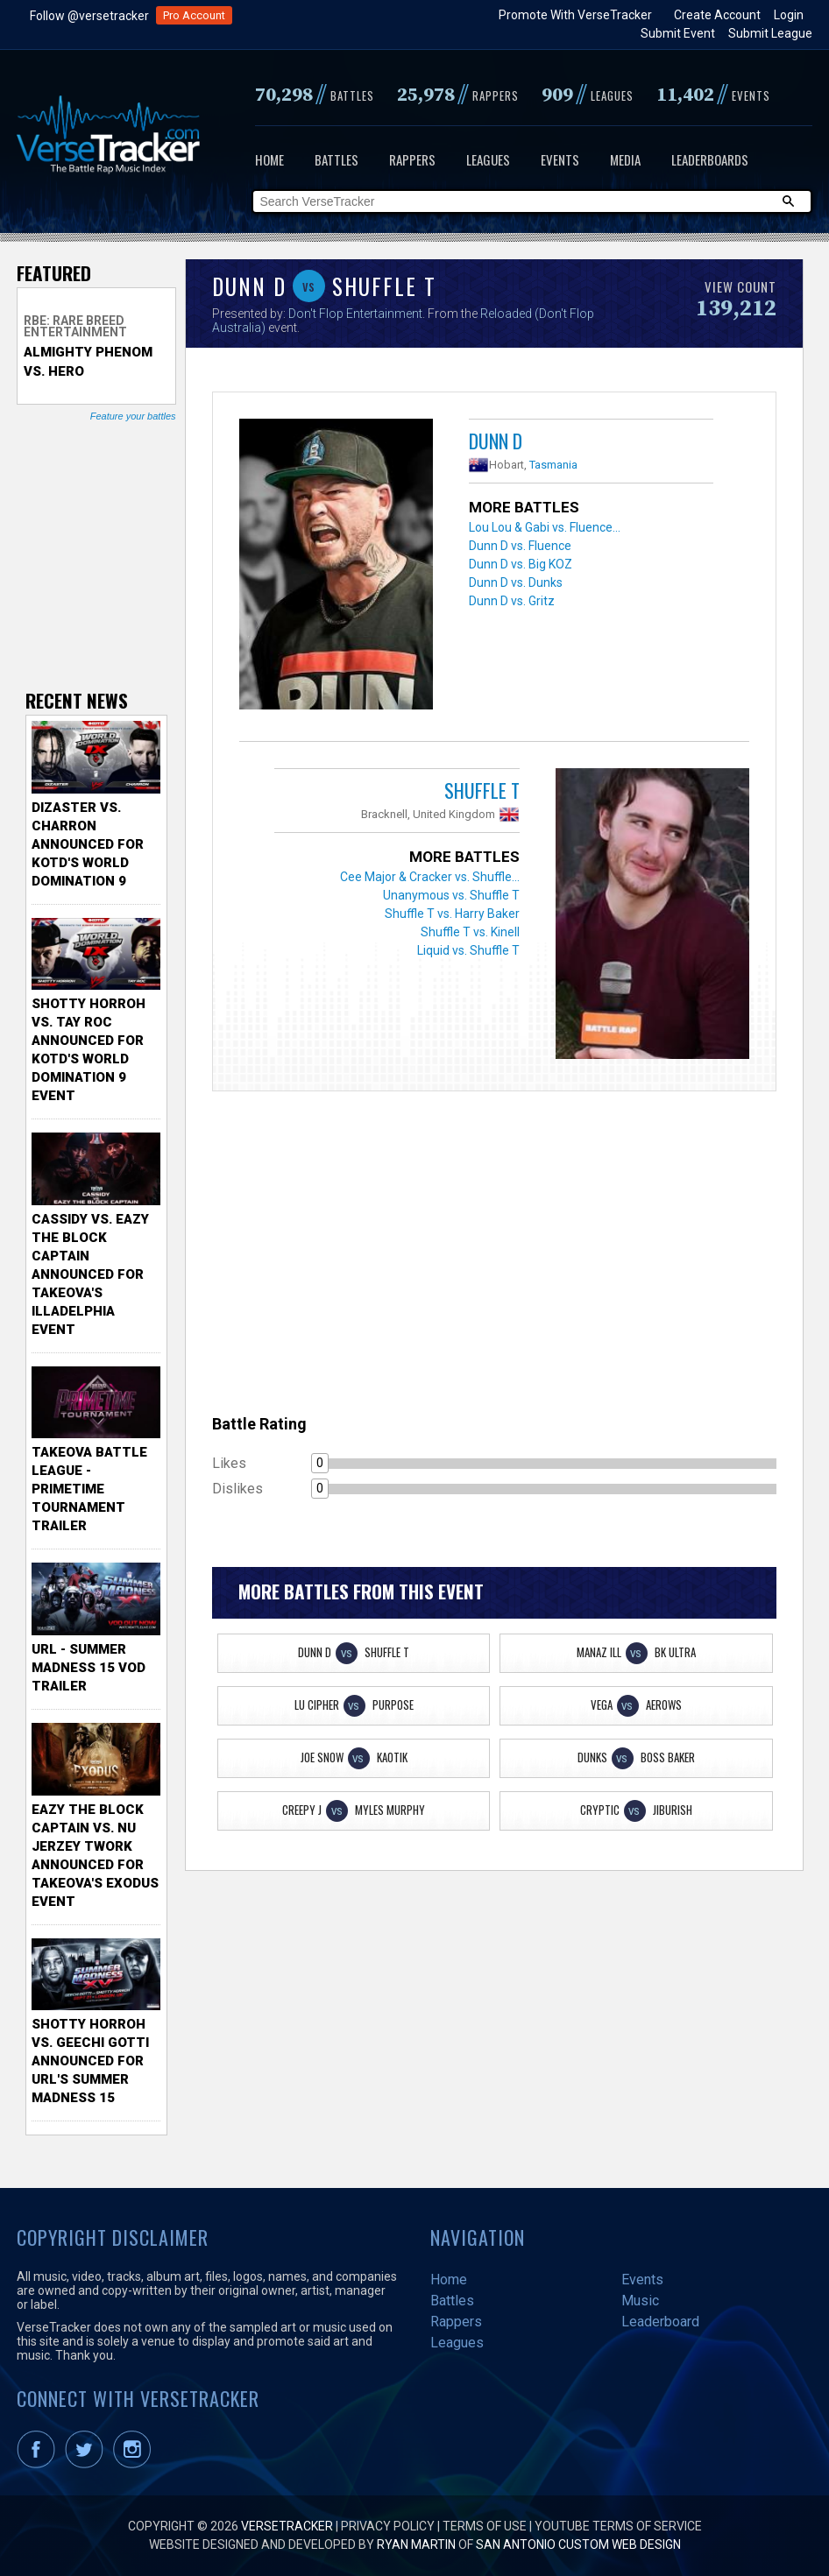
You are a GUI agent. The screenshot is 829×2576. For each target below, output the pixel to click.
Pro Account (194, 15)
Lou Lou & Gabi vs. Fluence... (544, 527)
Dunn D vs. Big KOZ (520, 564)
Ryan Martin (416, 2544)
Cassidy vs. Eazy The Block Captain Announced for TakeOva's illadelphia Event (90, 1274)
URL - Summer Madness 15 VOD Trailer (88, 1667)
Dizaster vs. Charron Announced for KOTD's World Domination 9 (88, 844)
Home (269, 159)
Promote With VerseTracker (575, 15)
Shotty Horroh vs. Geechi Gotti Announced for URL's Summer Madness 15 (90, 2061)
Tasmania (553, 464)
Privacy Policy (388, 2526)
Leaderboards (709, 159)
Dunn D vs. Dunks (516, 582)
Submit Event (678, 33)
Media (625, 159)
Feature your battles (133, 416)
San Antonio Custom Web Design (578, 2544)
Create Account (717, 15)
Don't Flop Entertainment (355, 314)
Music (640, 2300)
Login (789, 15)
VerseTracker (287, 2526)
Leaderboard (660, 2321)
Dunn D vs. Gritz (512, 601)
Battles (336, 159)
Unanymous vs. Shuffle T (451, 895)
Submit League (770, 33)
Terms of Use (485, 2526)
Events (560, 159)
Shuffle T (482, 790)
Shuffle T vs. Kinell (470, 932)
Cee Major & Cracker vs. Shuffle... (430, 877)
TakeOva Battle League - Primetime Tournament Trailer (89, 1489)
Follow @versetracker (89, 16)
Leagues (488, 159)
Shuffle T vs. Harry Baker (452, 914)
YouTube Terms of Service (618, 2526)
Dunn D (495, 441)
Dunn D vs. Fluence (520, 546)
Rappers (412, 159)
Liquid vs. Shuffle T (468, 950)
